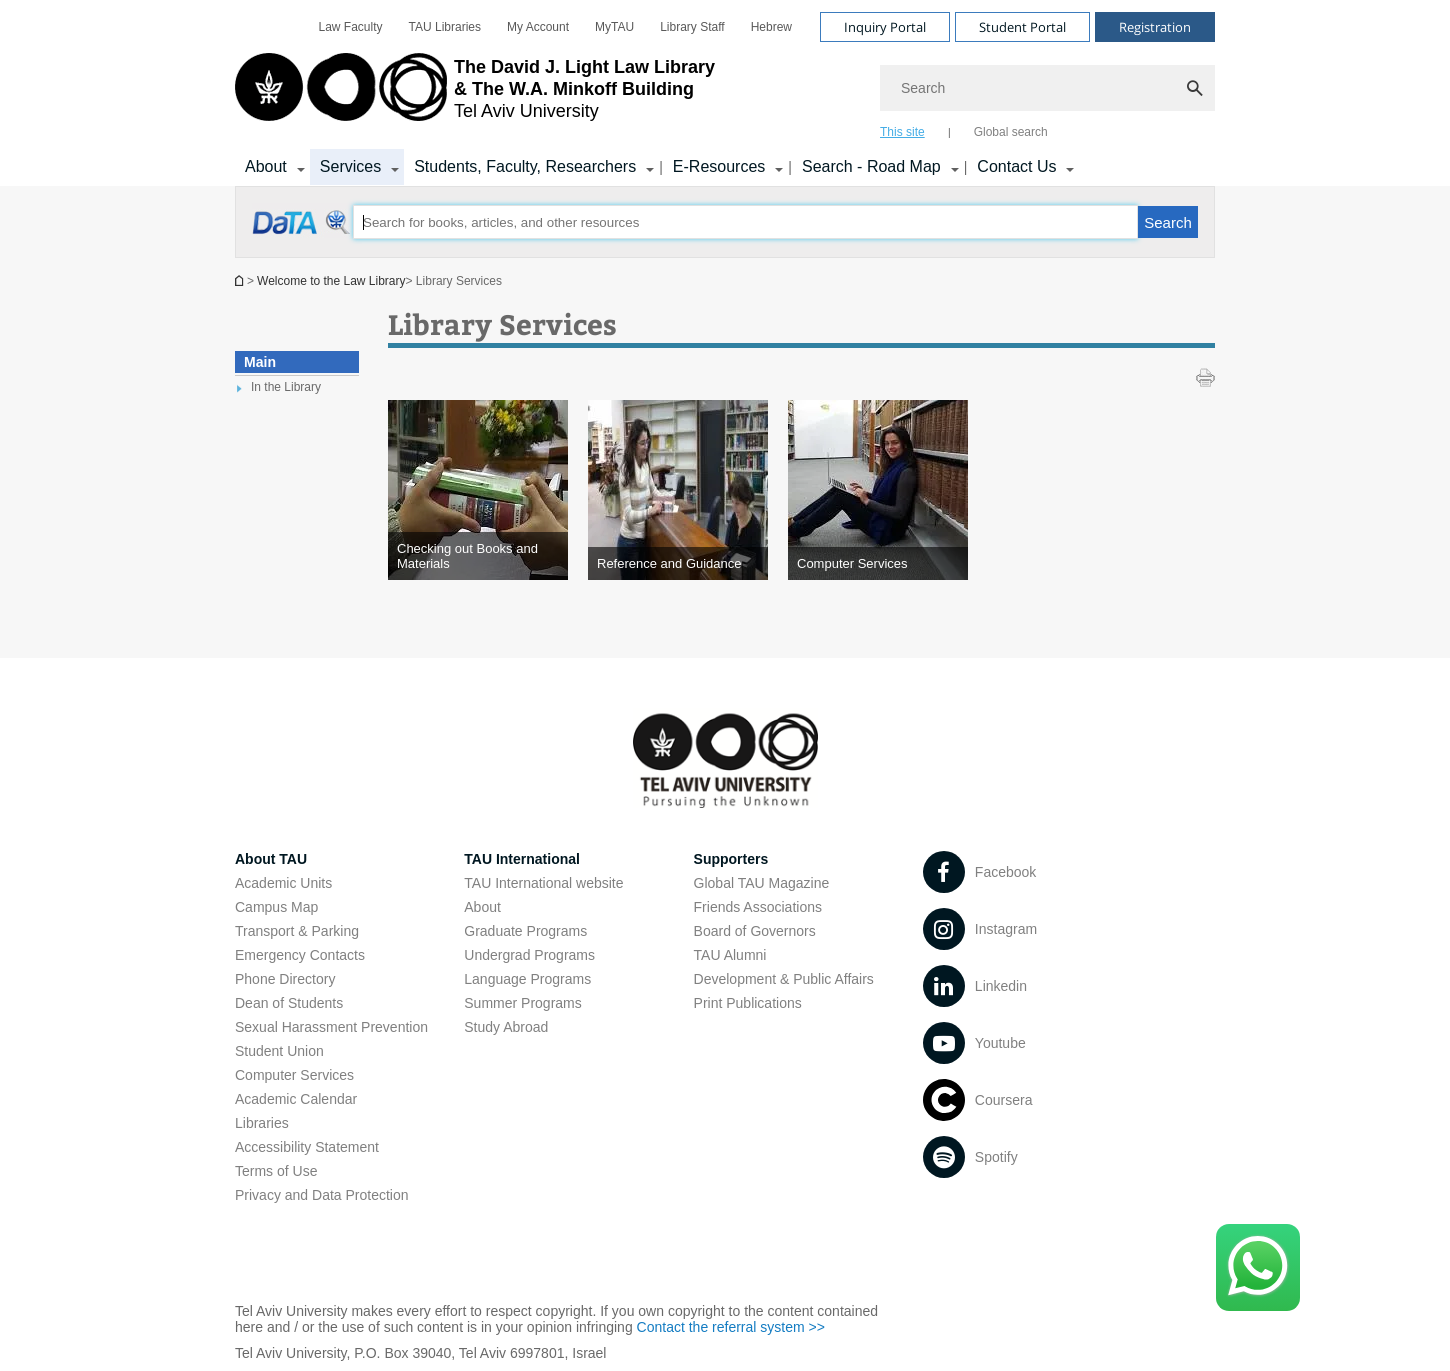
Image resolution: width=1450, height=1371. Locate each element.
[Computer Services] (878, 563)
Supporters (731, 859)
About (482, 907)
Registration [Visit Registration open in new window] (1155, 27)
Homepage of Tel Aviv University (241, 280)
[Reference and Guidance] (678, 563)
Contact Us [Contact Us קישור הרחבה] (1016, 166)
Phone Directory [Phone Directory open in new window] (285, 979)
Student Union (279, 1051)
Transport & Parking (297, 931)
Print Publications (748, 1003)
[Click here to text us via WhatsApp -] (1258, 1267)
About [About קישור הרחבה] (266, 166)
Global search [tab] (1011, 132)
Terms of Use (276, 1171)
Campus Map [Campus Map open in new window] (276, 907)
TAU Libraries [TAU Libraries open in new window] (445, 27)
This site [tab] (902, 132)
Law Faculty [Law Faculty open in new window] (351, 27)
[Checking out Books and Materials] (478, 556)
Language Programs (527, 979)
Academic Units (283, 883)
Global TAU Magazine (762, 883)
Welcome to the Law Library (331, 281)
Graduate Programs (525, 931)
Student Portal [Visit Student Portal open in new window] (1022, 27)
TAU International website (543, 883)
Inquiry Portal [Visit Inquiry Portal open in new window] (885, 27)
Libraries (262, 1123)
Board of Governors (755, 931)
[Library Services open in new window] (302, 233)
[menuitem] (351, 27)
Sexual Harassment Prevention (331, 1027)
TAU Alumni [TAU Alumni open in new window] (730, 955)
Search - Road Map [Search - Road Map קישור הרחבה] (871, 166)
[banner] (725, 93)
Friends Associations (758, 907)
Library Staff (692, 27)
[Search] (1047, 88)
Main (260, 362)
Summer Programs (522, 1003)
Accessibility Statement (307, 1147)
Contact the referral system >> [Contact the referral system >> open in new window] (731, 1327)
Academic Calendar (296, 1099)
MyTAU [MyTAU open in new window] (614, 27)
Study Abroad (506, 1027)
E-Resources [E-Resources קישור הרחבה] (719, 166)
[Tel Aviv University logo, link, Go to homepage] (475, 95)
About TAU (271, 859)
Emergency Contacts (300, 955)
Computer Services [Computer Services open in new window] (294, 1075)
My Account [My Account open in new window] (538, 27)
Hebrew (771, 27)
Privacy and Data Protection (322, 1195)
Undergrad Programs (529, 955)
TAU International (522, 859)
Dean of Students (289, 1003)
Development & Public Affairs (784, 979)
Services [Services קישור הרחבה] (350, 166)
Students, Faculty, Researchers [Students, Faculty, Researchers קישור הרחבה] (525, 166)
